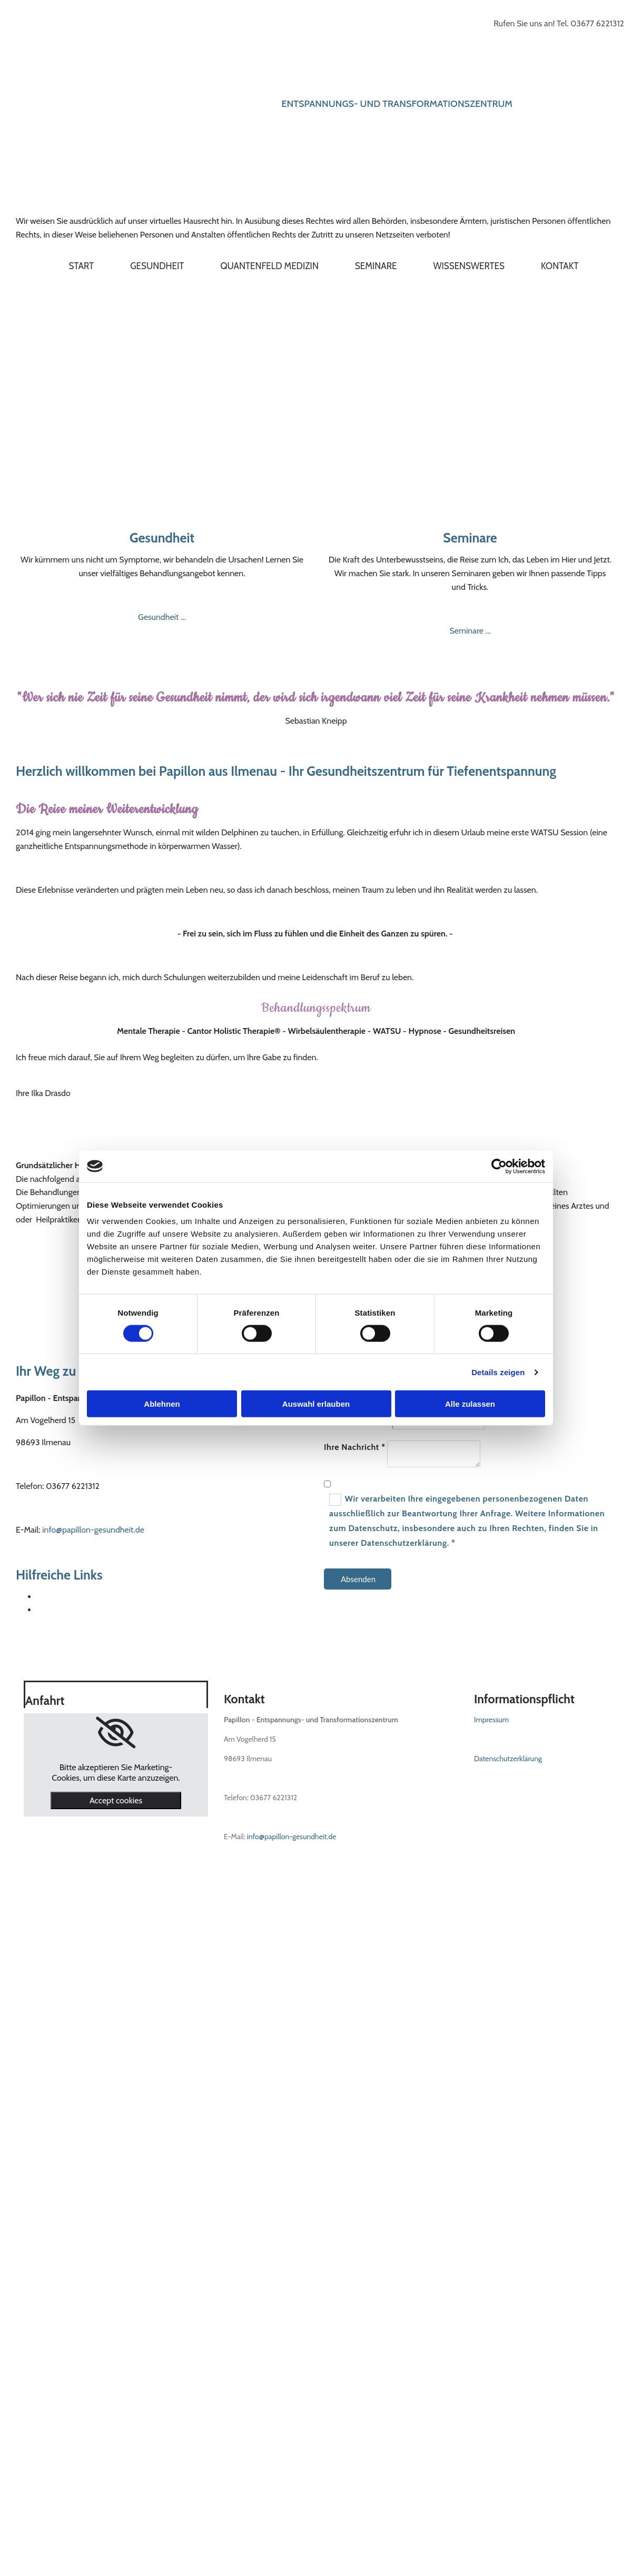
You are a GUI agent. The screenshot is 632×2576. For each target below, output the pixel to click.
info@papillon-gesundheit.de (93, 1530)
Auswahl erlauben (316, 1403)
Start (81, 266)
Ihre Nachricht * (355, 1447)
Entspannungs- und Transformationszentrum (396, 104)
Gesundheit (157, 266)
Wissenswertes (469, 266)
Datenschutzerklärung (508, 1758)
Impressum (491, 1719)
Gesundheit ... (162, 617)
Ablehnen (162, 1403)
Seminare (376, 266)
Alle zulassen (470, 1403)
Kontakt (560, 266)
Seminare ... (469, 631)
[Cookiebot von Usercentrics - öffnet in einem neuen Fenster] (499, 1166)
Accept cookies (116, 1800)
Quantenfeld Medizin (269, 266)
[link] (115, 1733)
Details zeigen (498, 1371)
